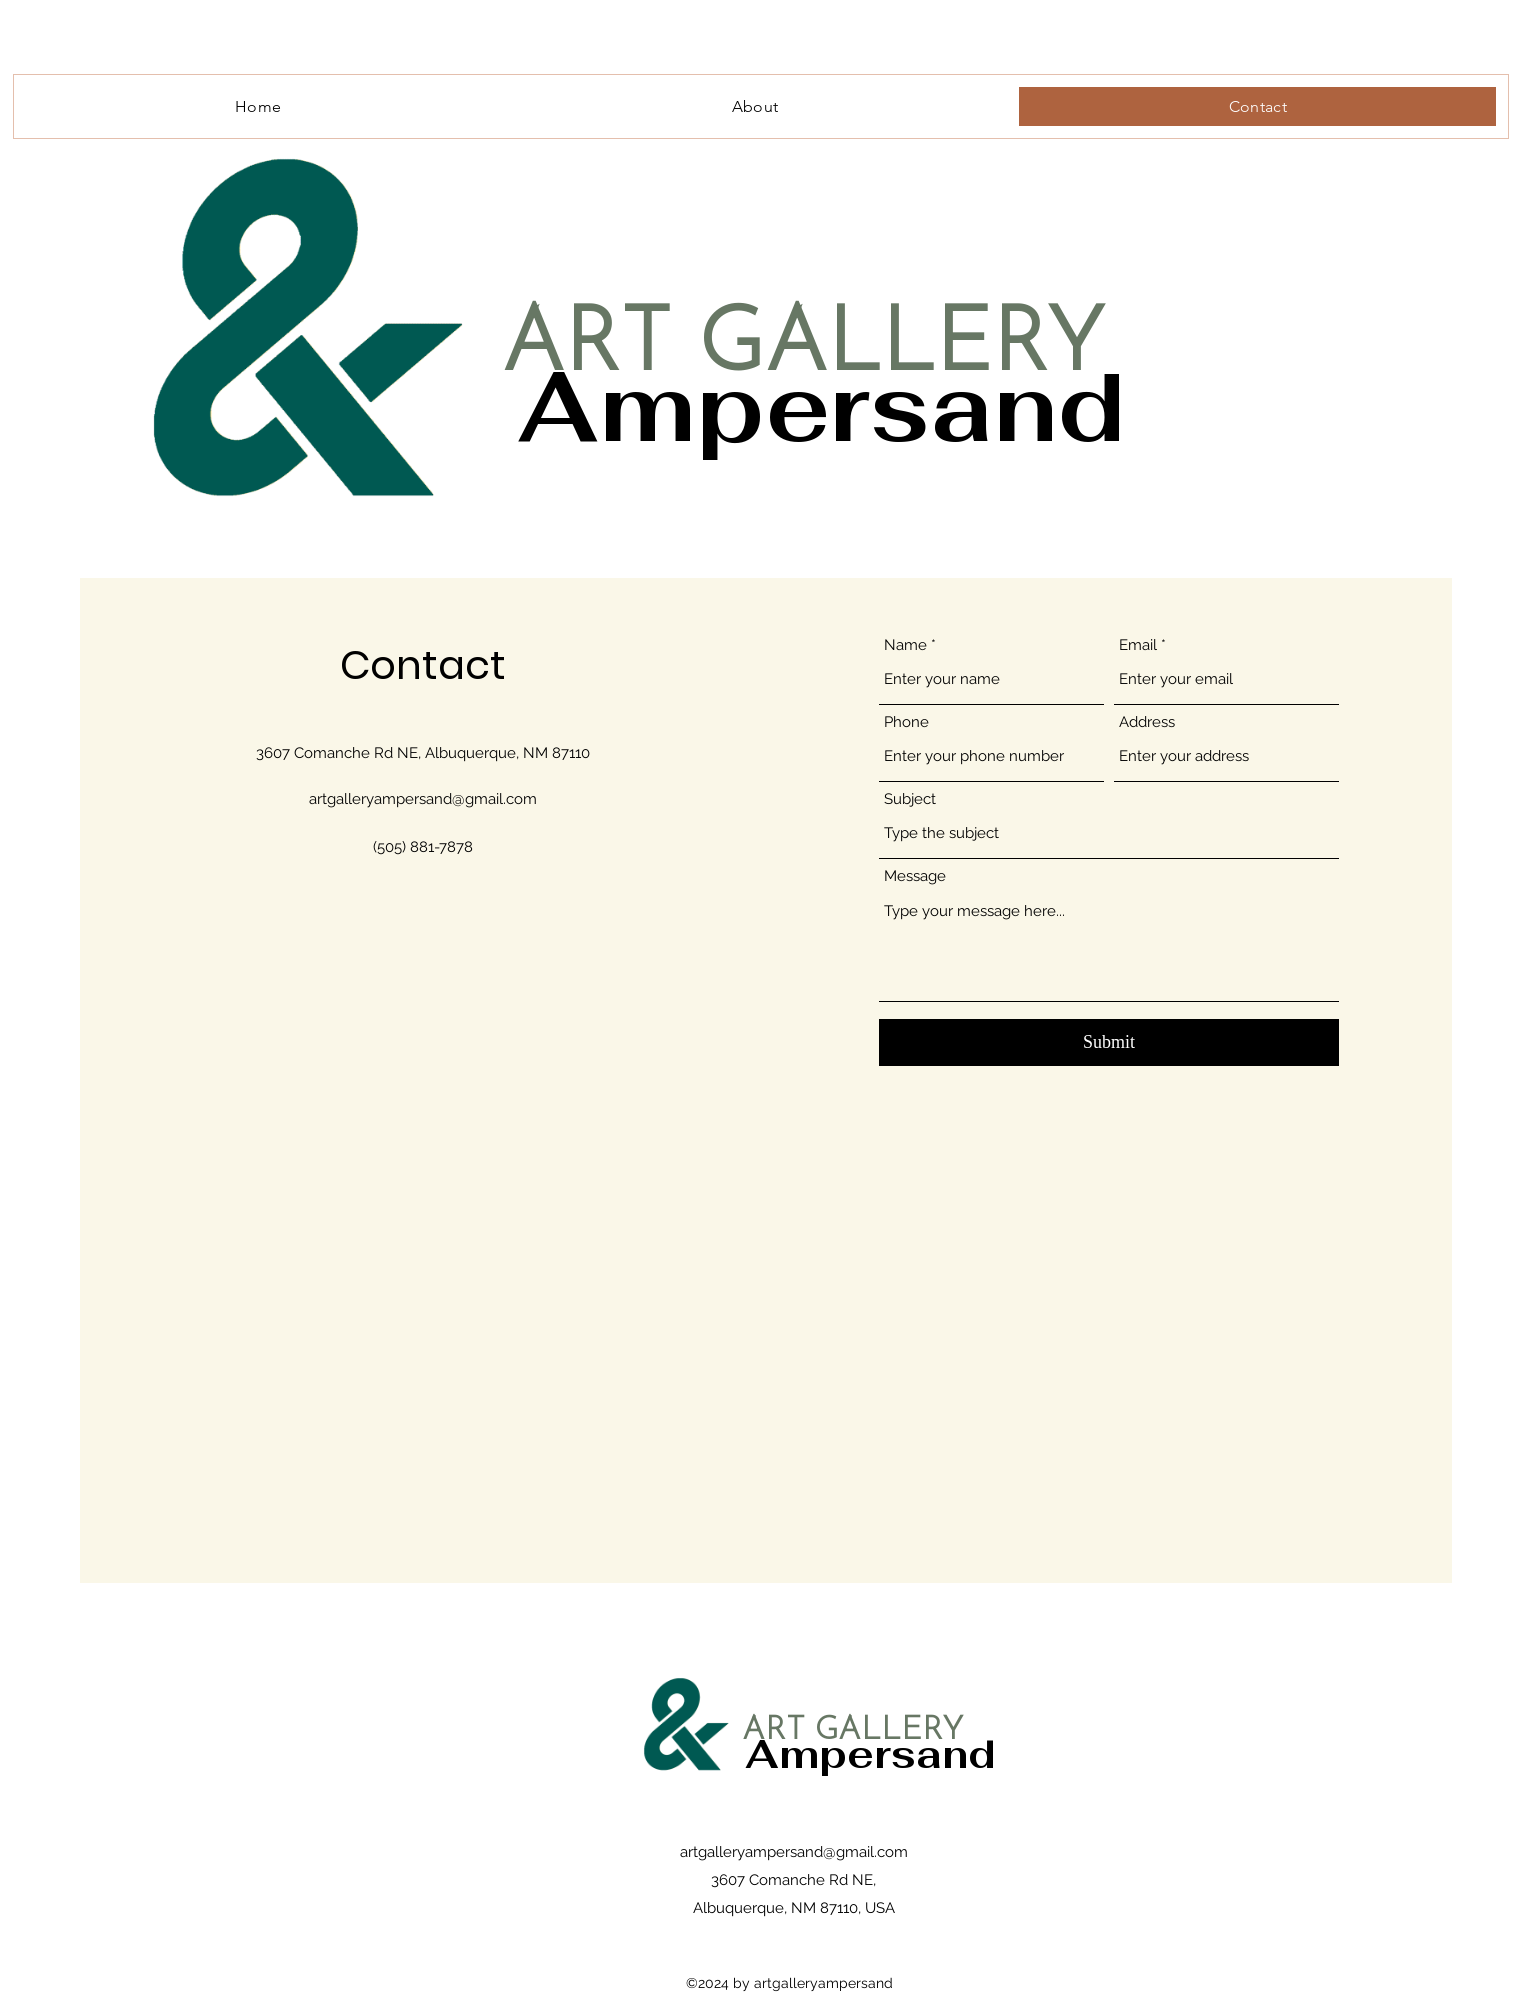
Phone (906, 722)
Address (1147, 722)
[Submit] (1109, 1042)
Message (915, 876)
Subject (910, 799)
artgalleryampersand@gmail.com (423, 799)
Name (905, 645)
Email (1138, 645)
